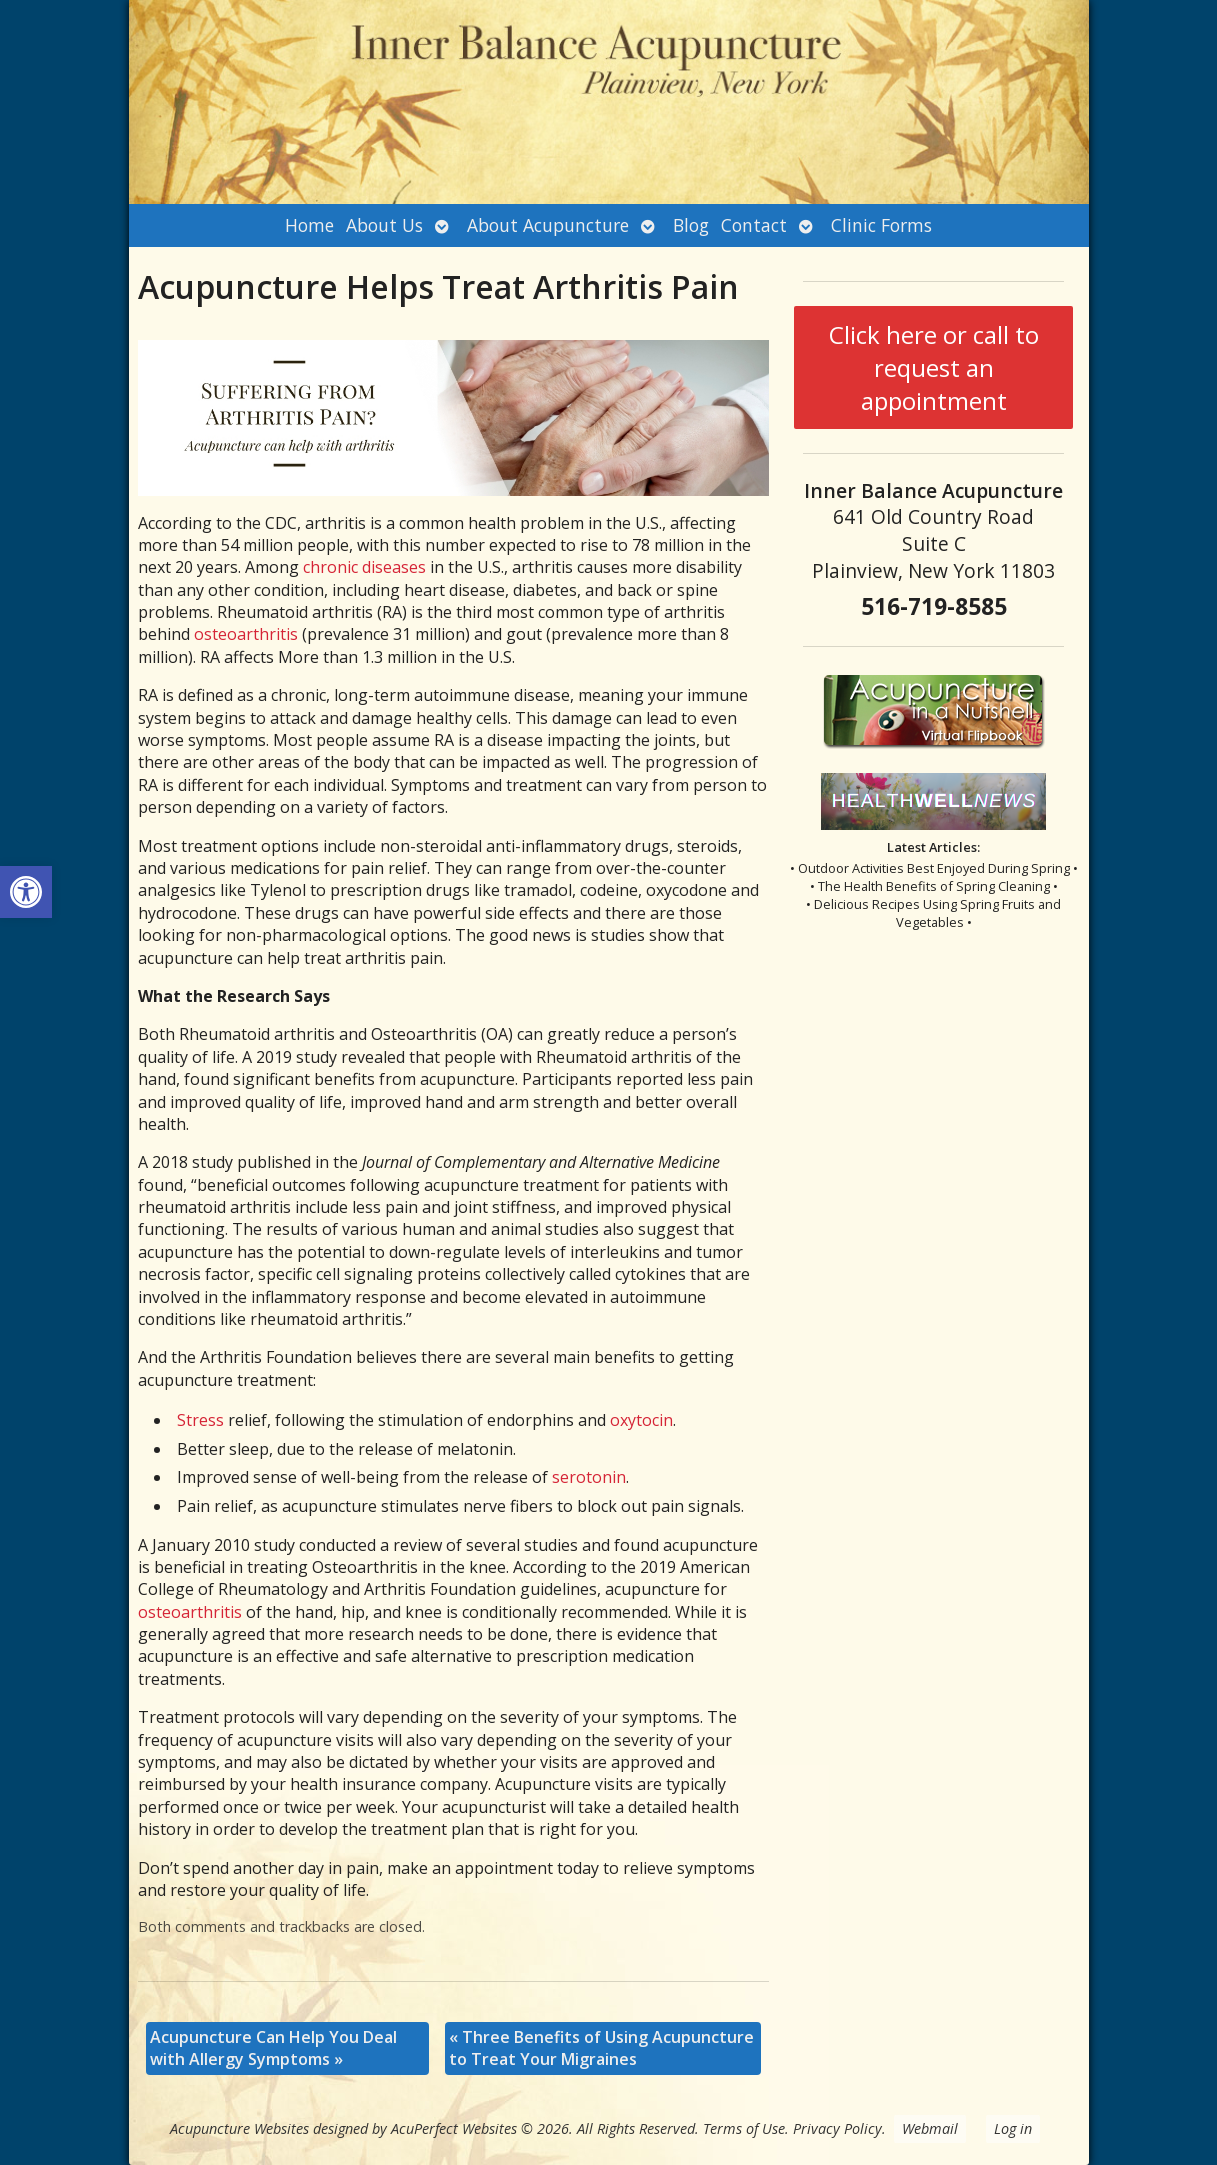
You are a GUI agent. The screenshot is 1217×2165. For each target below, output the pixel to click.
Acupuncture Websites (239, 2128)
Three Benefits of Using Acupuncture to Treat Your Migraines (601, 2048)
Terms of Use (744, 2128)
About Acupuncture (548, 225)
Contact (754, 225)
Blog (691, 225)
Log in (1013, 2128)
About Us (384, 225)
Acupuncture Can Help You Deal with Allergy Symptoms (273, 2048)
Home (309, 225)
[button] (26, 892)
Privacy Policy (837, 2128)
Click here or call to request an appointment (934, 367)
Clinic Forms (881, 225)
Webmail (930, 2128)
